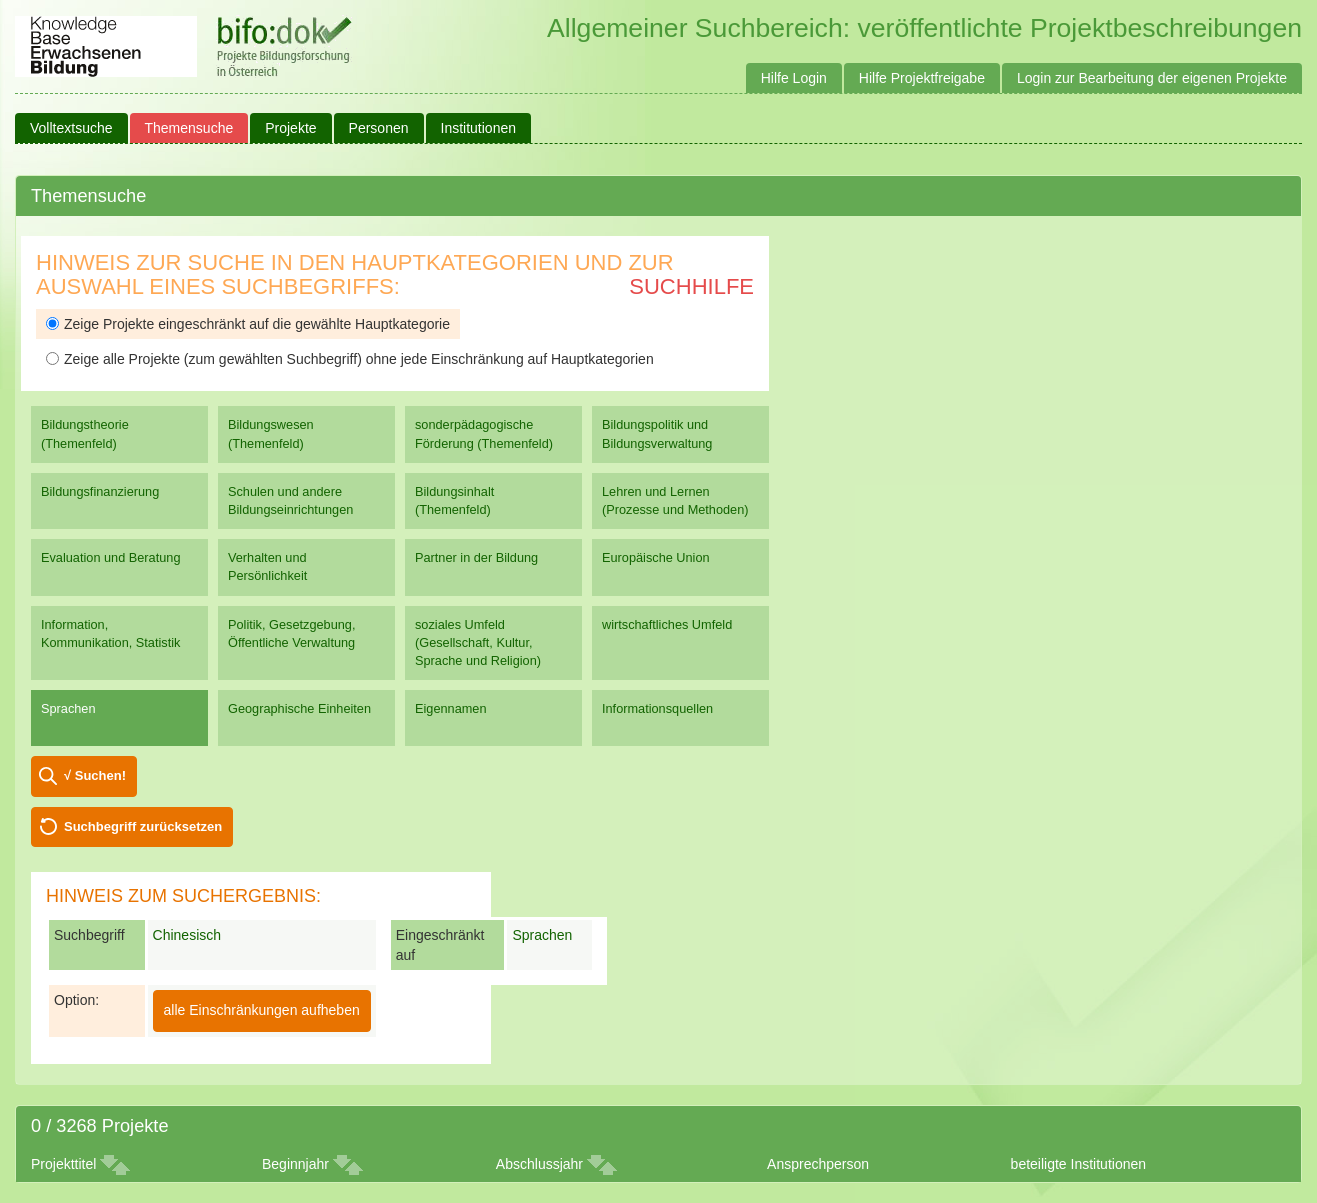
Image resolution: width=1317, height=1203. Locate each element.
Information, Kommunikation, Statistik (110, 633)
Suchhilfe (691, 286)
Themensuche (189, 128)
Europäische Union (656, 557)
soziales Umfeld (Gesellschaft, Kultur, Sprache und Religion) (478, 642)
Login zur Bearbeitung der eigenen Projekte (1152, 78)
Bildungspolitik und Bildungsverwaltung (657, 433)
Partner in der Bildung (476, 557)
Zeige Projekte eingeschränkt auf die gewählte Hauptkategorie (248, 324)
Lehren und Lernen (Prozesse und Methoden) (675, 500)
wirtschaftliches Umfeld (667, 624)
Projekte (290, 128)
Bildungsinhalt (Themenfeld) (454, 500)
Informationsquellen (657, 708)
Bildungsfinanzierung (100, 491)
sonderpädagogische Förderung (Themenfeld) (484, 433)
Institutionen (479, 128)
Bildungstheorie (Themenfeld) (85, 433)
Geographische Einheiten (299, 708)
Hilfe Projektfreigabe (922, 78)
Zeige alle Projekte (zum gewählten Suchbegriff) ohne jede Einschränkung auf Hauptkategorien (350, 359)
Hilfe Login (794, 78)
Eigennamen (451, 708)
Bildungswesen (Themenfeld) (271, 433)
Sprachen (68, 708)
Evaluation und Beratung (110, 557)
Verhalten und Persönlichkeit (267, 566)
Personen (379, 128)
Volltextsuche (71, 128)
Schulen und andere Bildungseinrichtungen (290, 500)
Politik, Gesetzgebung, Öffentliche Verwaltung (291, 633)
